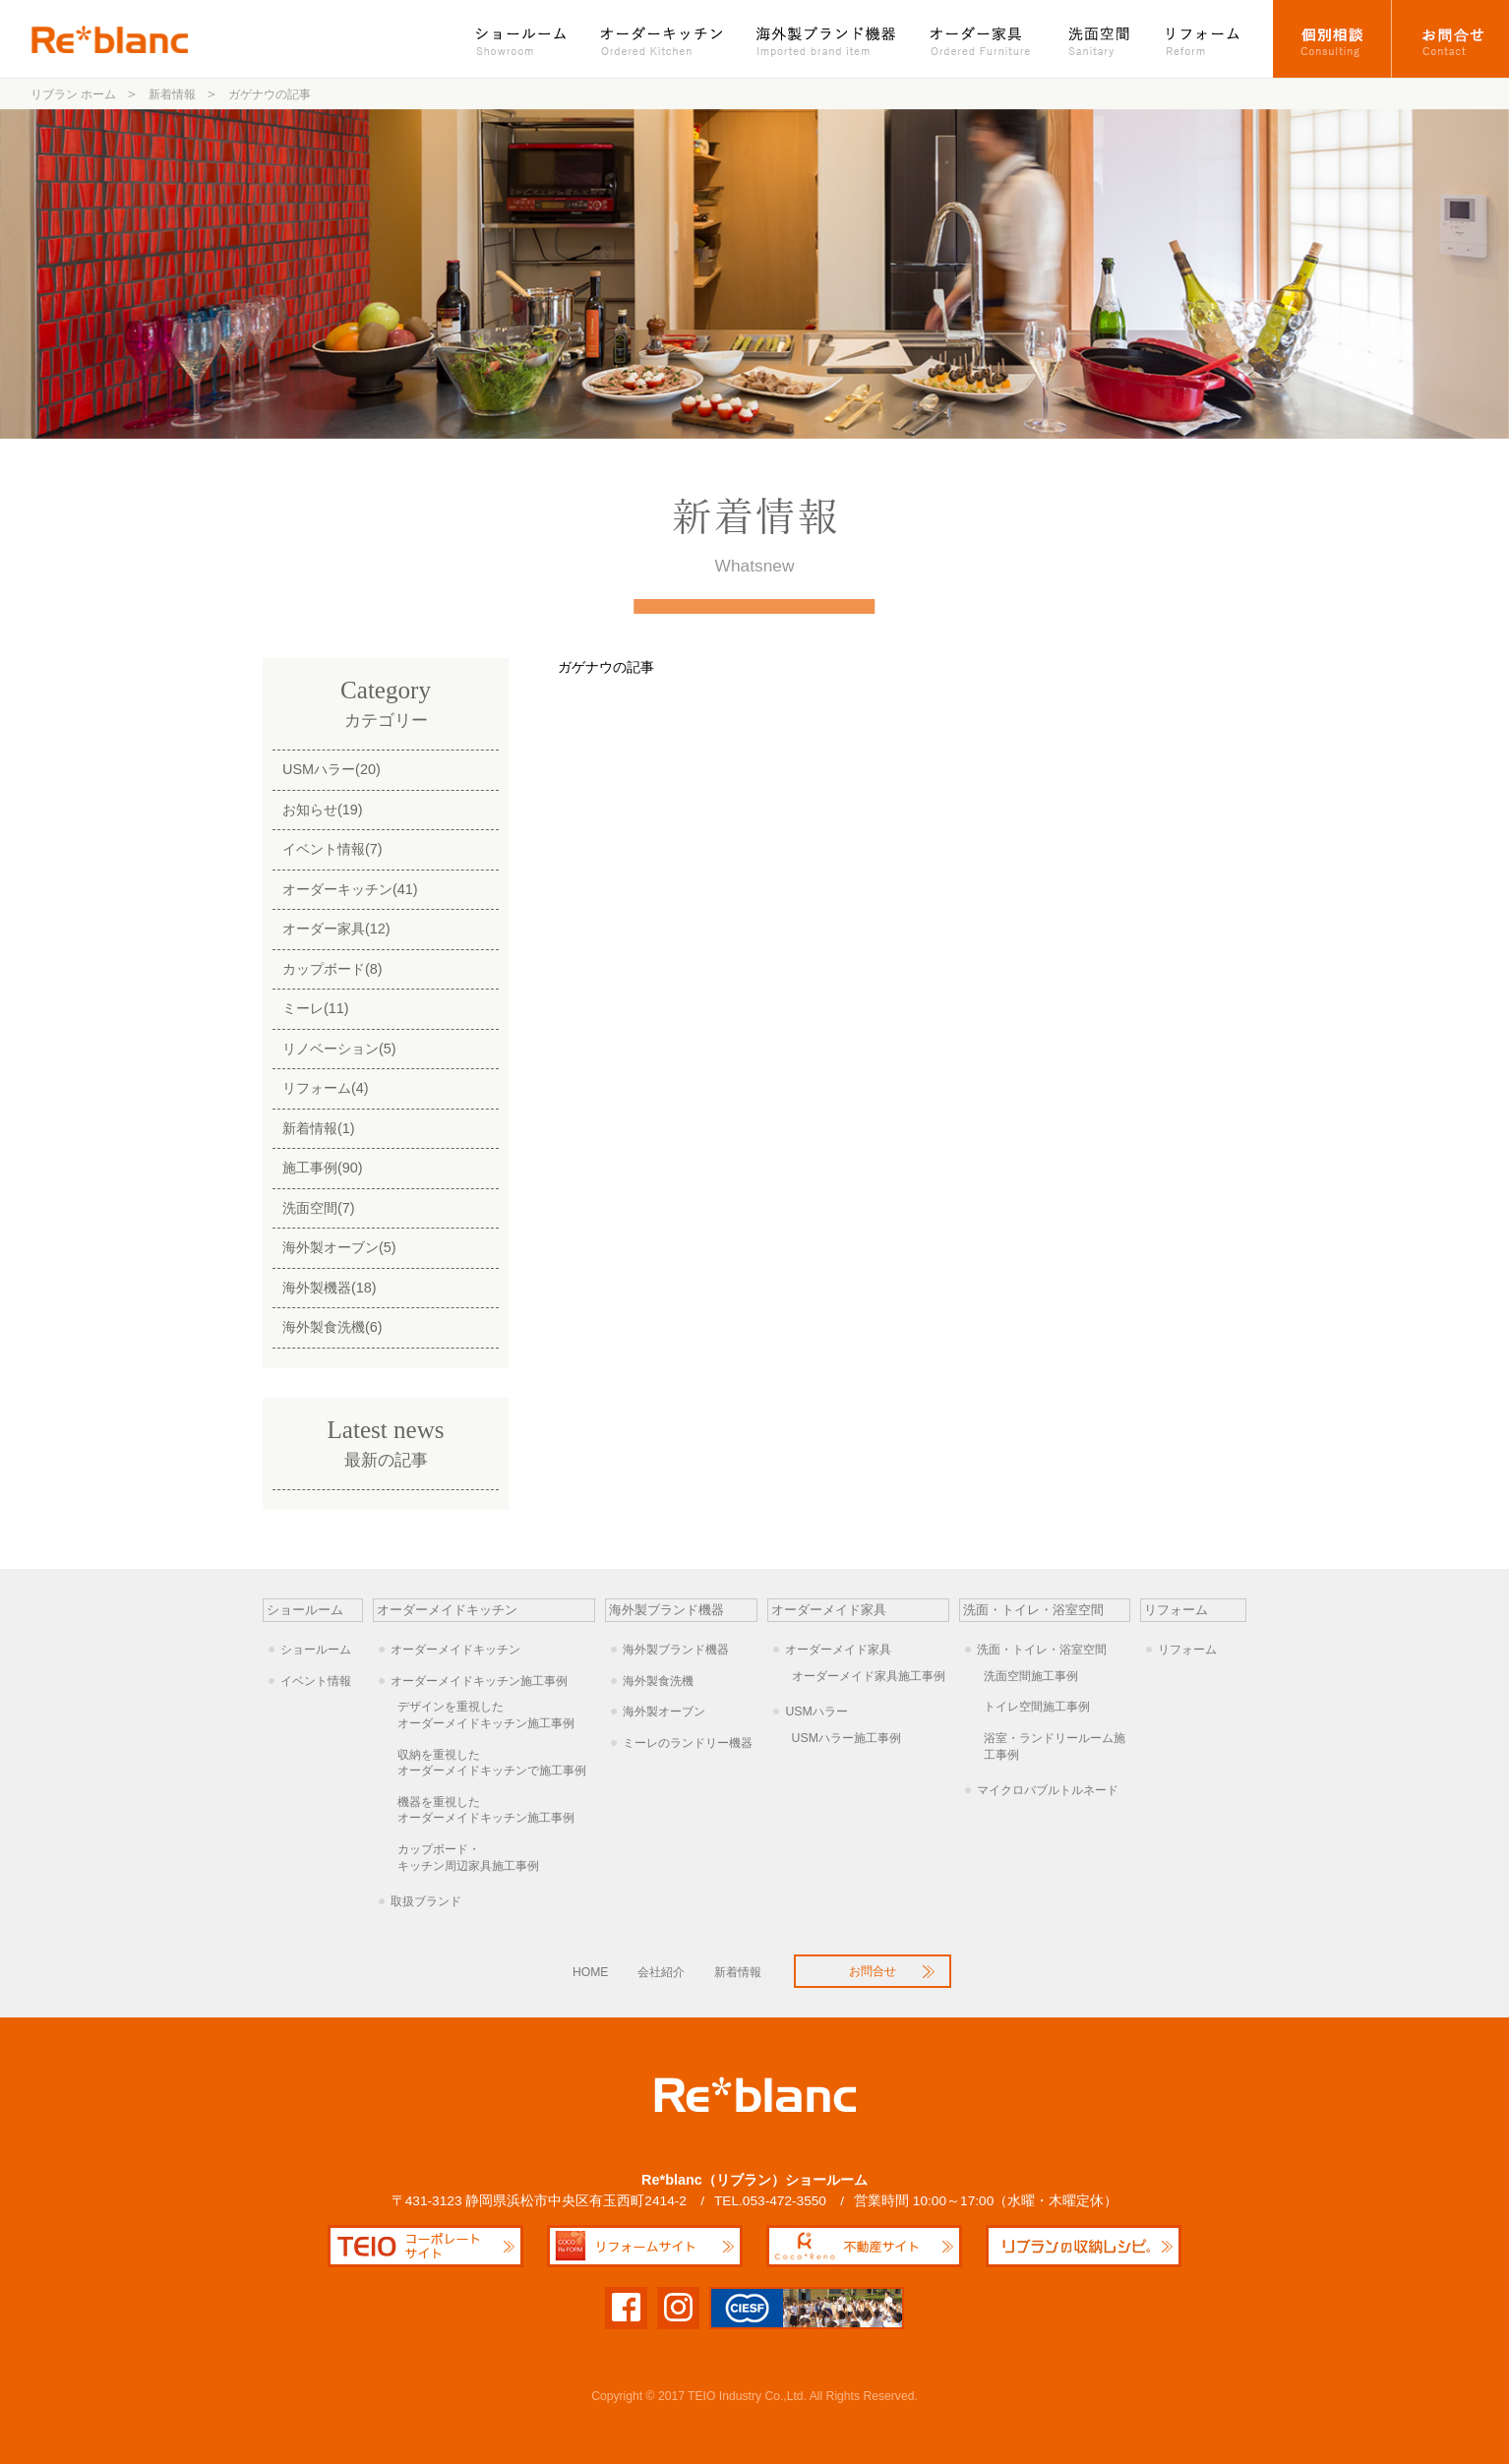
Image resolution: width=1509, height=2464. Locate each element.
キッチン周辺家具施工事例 (496, 1857)
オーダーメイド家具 (838, 1649)
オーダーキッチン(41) (350, 889)
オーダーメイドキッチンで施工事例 (496, 1762)
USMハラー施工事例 (846, 1738)
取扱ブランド (426, 1901)
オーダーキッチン (663, 39)
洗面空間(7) (318, 1208)
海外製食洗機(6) (332, 1327)
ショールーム (530, 39)
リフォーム (1211, 39)
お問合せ (1450, 39)
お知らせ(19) (322, 809)
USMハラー (816, 1711)
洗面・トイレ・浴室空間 (1042, 1649)
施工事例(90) (322, 1167)
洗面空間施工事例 (1031, 1676)
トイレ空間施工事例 (1037, 1706)
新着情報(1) (318, 1128)
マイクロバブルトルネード (1047, 1790)
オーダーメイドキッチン (455, 1649)
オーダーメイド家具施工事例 (868, 1676)
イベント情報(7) (332, 849)
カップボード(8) (332, 969)
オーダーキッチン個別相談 (1332, 39)
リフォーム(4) (325, 1088)
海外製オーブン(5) (339, 1247)
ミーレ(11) (315, 1008)
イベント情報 (315, 1681)
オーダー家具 (983, 39)
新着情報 (737, 1972)
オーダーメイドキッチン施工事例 (479, 1681)
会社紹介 (661, 1972)
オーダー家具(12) (336, 928)
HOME (590, 1972)
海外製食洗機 (658, 1681)
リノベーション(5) (339, 1048)
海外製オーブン (664, 1711)
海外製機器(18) (329, 1287)
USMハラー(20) (331, 769)
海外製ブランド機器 (828, 39)
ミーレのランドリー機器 (688, 1743)
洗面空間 (1100, 39)
